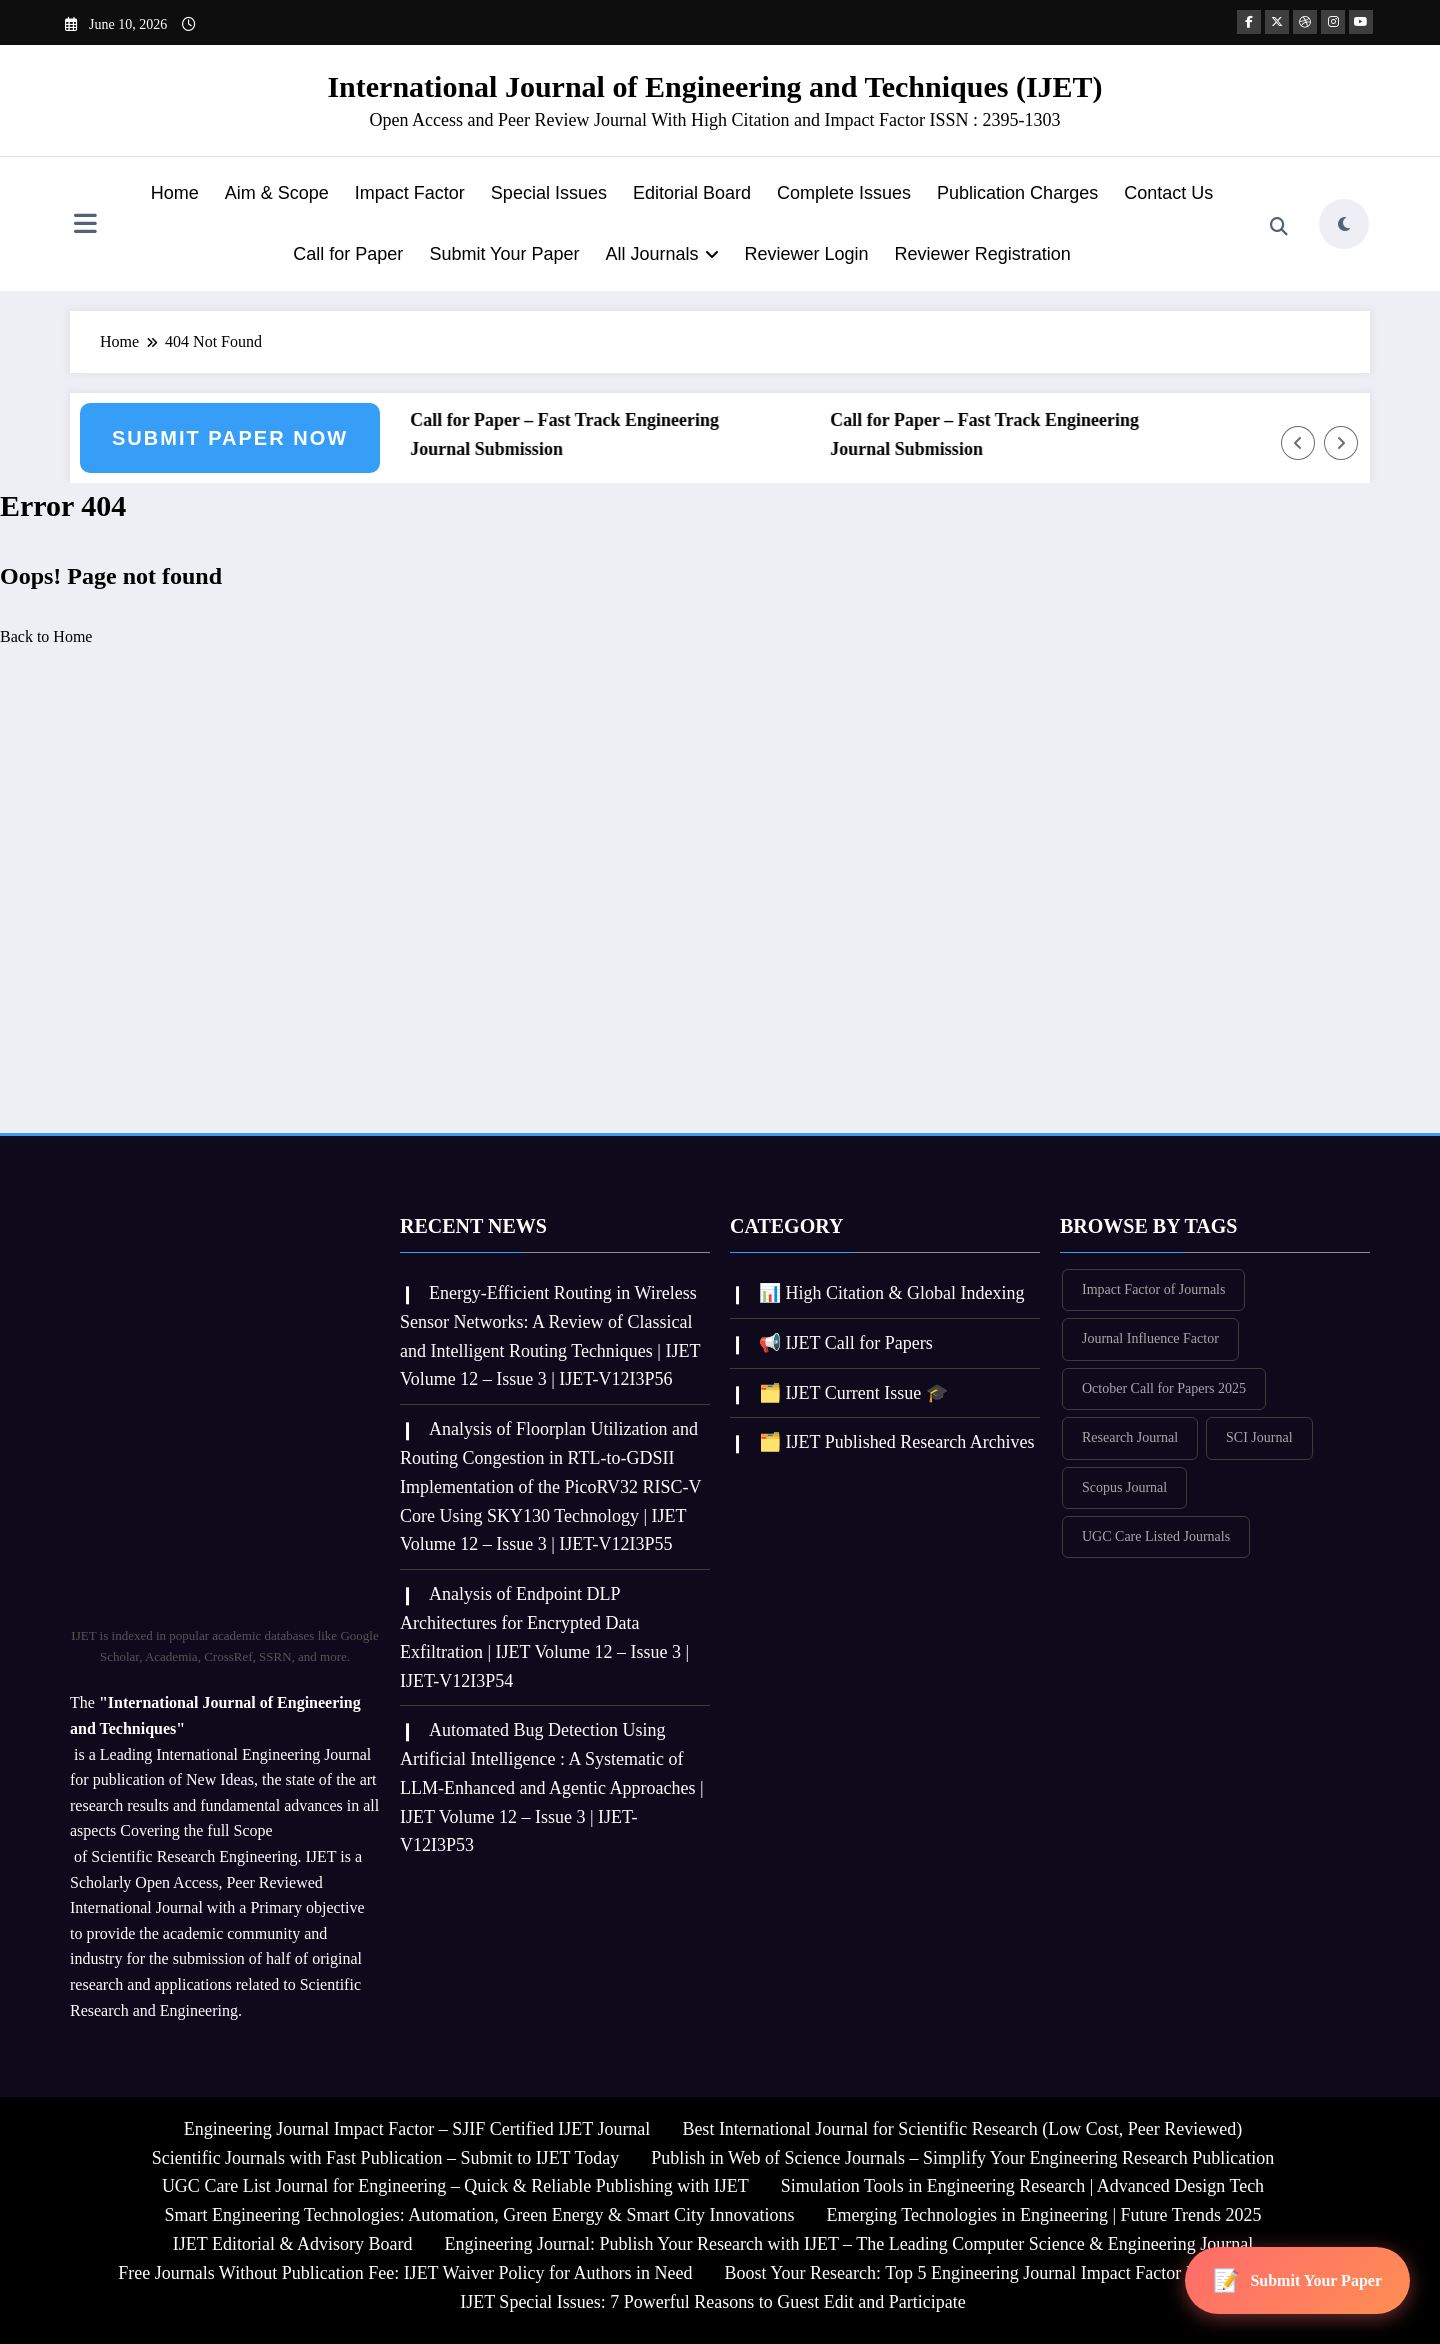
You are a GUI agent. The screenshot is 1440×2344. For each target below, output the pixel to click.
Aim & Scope (277, 193)
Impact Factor (410, 193)
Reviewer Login (807, 254)
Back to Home (46, 636)
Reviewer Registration (983, 254)
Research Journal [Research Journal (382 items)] (1130, 1437)
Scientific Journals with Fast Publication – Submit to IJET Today (386, 2158)
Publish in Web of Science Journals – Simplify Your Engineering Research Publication (962, 2158)
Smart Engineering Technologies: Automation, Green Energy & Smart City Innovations (479, 2215)
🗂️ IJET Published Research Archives (897, 1442)
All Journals (661, 254)
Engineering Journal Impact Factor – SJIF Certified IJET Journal (417, 2129)
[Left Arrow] (1298, 443)
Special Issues (549, 193)
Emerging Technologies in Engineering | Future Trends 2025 (1043, 2215)
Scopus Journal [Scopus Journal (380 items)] (1124, 1487)
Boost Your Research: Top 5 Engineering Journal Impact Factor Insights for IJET (1015, 2273)
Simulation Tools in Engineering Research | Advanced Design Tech (1022, 2186)
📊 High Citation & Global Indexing (891, 1293)
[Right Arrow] (1341, 443)
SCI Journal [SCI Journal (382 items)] (1259, 1437)
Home (175, 193)
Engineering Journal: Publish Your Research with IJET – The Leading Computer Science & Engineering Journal (848, 2244)
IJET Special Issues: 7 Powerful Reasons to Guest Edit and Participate (713, 2302)
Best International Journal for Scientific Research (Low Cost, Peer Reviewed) (962, 2129)
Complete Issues (844, 193)
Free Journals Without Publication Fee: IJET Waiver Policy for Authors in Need (405, 2273)
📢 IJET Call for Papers (846, 1343)
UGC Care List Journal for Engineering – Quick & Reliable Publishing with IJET (455, 2186)
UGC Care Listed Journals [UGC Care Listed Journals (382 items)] (1156, 1536)
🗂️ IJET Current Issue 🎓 (853, 1393)
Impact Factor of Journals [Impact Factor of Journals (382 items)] (1153, 1289)
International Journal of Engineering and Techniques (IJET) (714, 86)
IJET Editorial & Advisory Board (293, 2244)
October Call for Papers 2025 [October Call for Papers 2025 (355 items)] (1164, 1388)
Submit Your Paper (504, 254)
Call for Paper (348, 254)
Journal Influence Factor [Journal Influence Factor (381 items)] (1150, 1338)
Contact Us (1168, 193)
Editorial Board (692, 193)
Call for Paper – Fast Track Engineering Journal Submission (571, 434)
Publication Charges (1017, 193)
